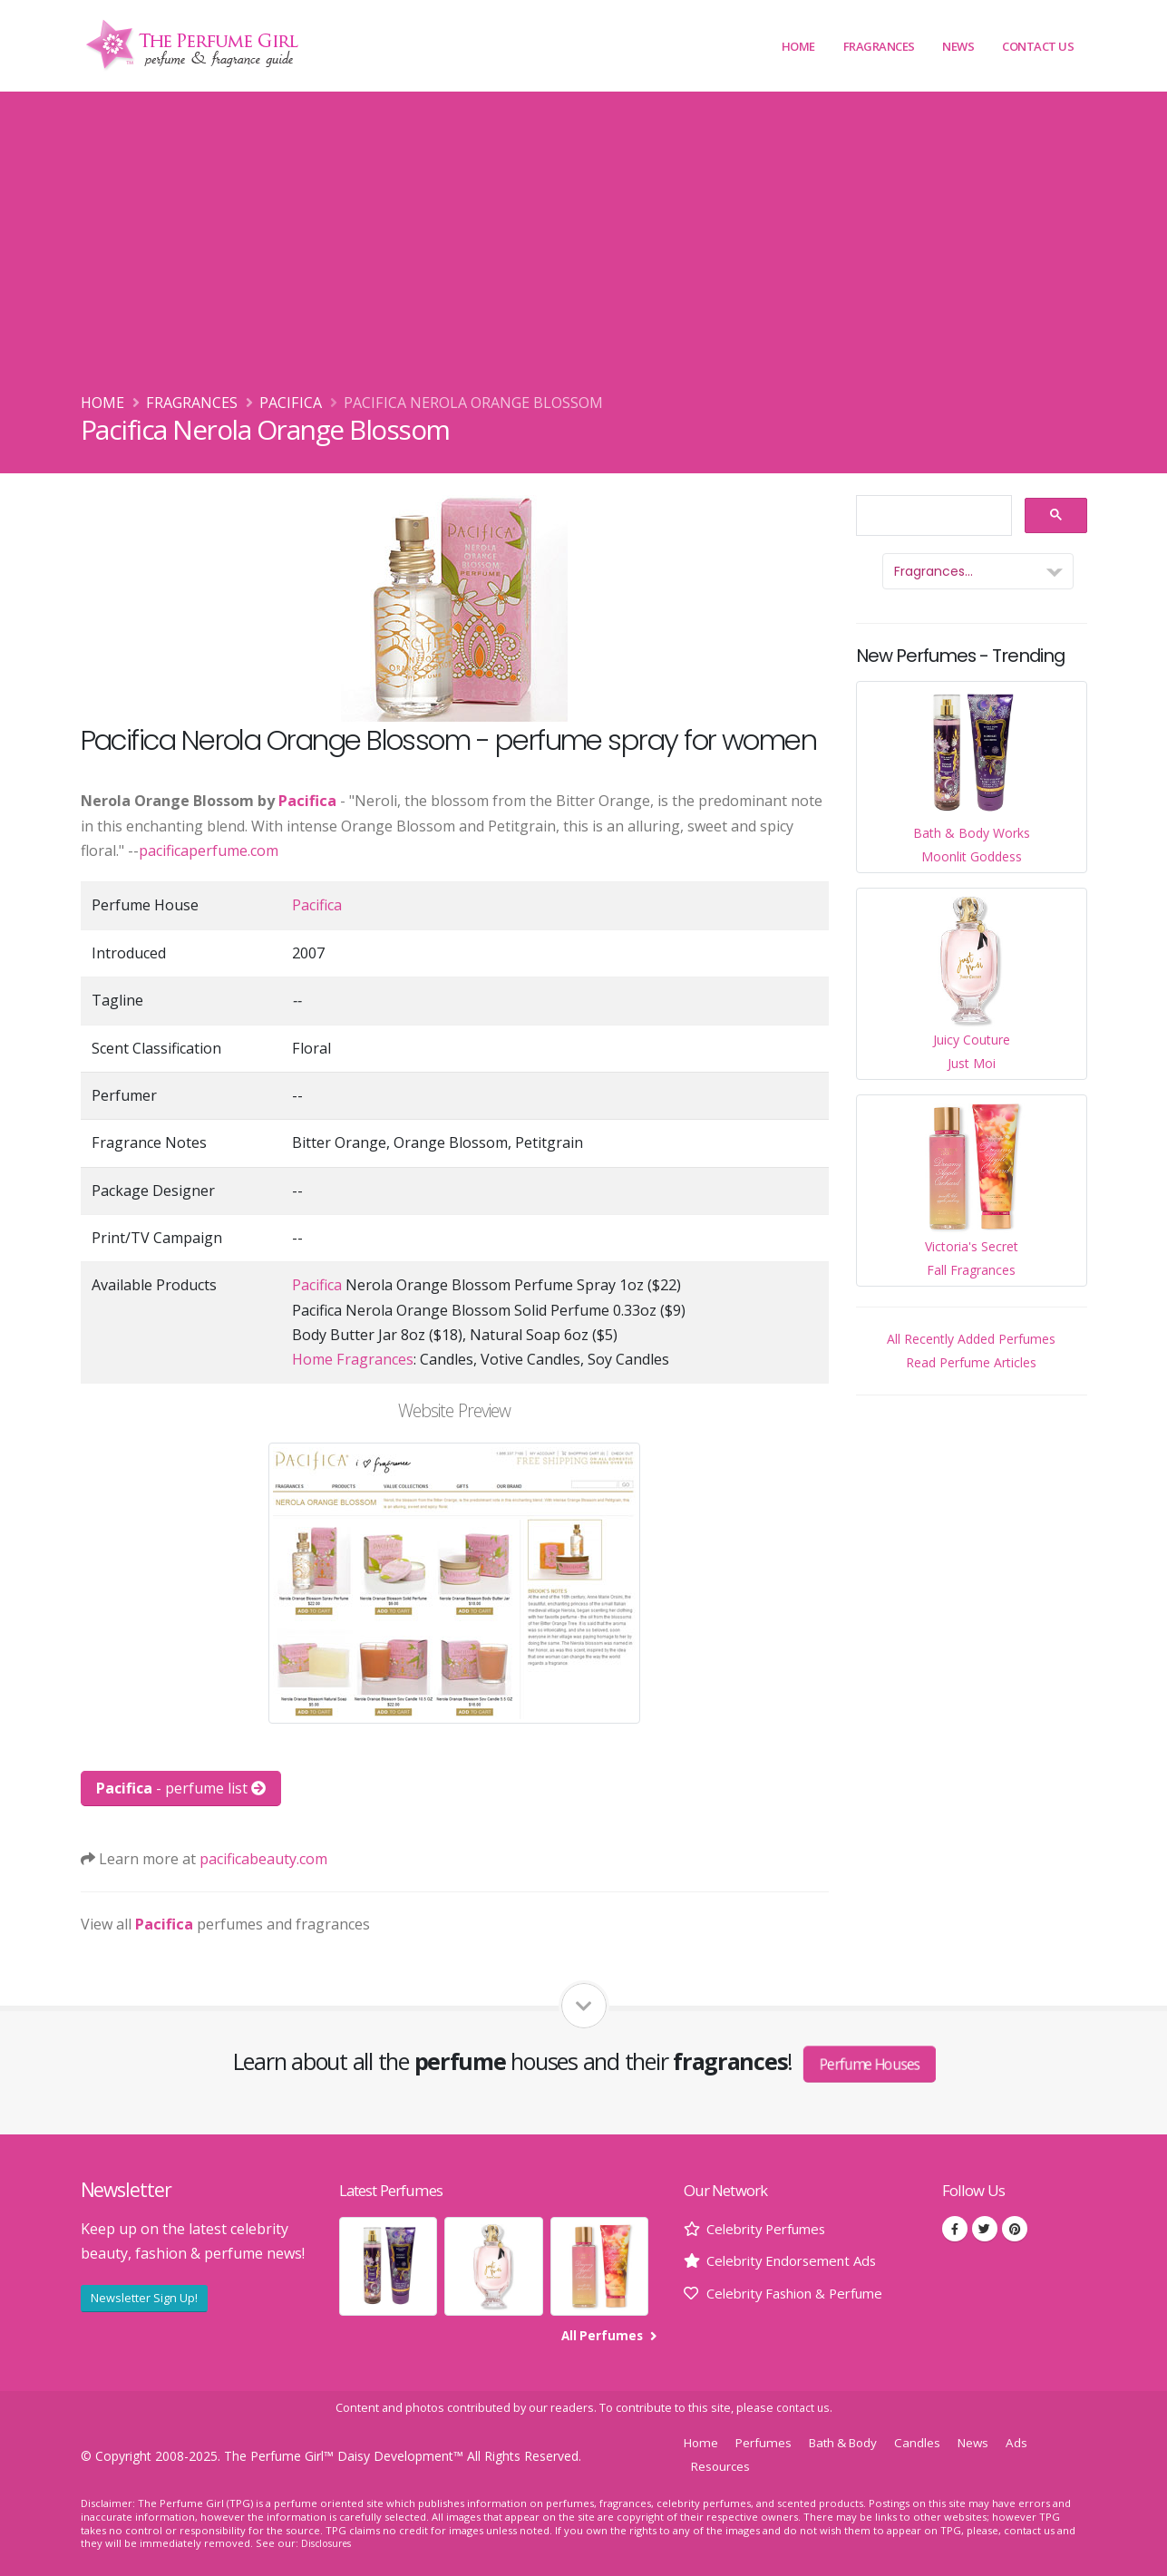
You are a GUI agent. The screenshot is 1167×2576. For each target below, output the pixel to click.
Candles (932, 2442)
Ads (1035, 2442)
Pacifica (290, 403)
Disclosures (329, 2543)
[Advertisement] (584, 255)
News (958, 46)
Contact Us (1038, 46)
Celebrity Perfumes (771, 2229)
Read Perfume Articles (971, 1362)
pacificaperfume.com (208, 850)
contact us (803, 2408)
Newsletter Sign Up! (144, 2297)
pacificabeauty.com (263, 1859)
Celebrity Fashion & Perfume (803, 2293)
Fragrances (879, 46)
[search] (932, 516)
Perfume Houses (870, 2064)
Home (798, 46)
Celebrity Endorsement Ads (798, 2260)
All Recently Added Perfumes (971, 1338)
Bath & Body (852, 2442)
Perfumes (767, 2442)
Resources (722, 2465)
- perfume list (181, 1788)
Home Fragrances (352, 1359)
